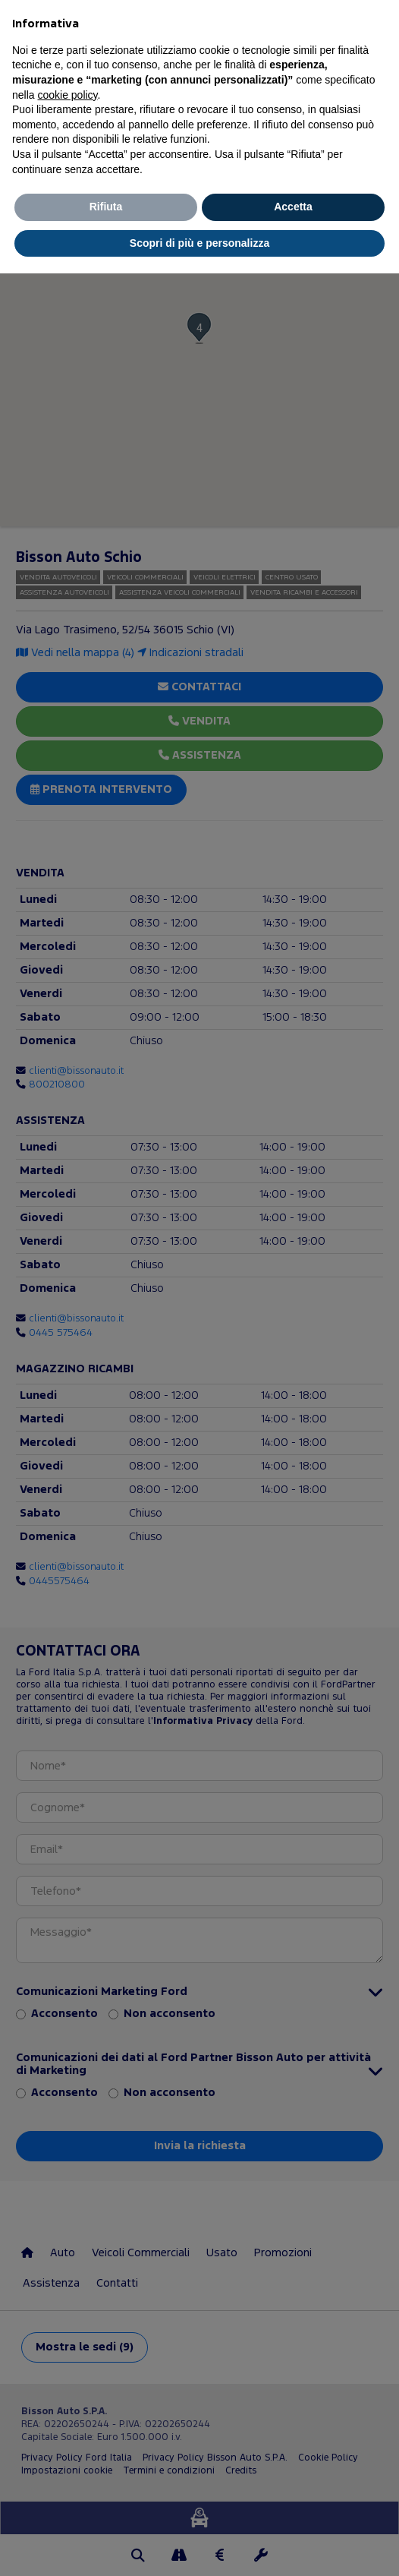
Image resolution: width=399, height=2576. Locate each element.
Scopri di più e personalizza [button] (199, 243)
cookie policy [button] (67, 95)
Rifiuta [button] (106, 206)
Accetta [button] (293, 206)
